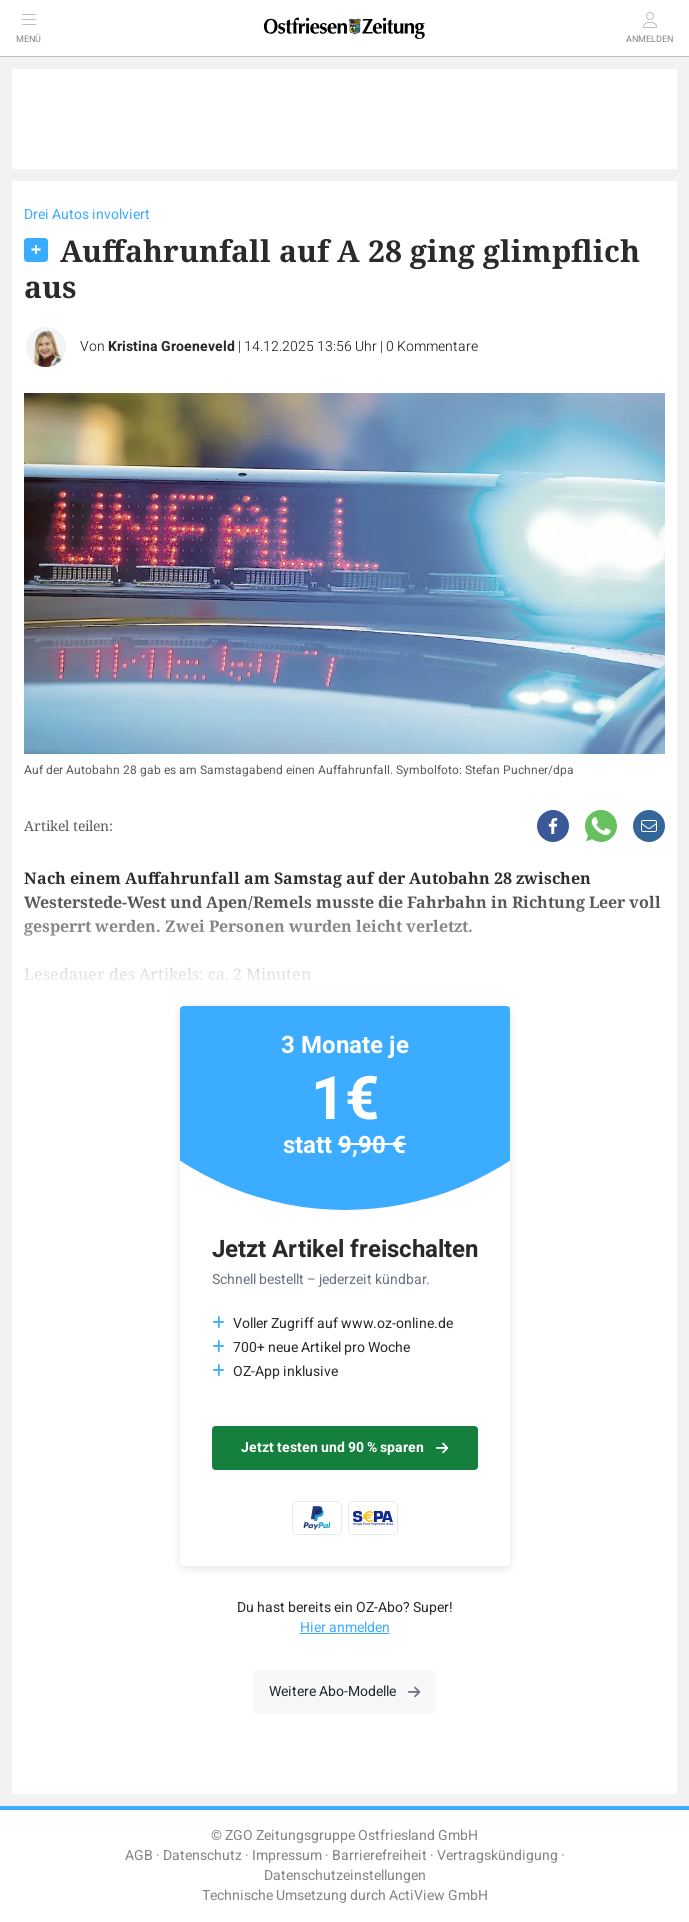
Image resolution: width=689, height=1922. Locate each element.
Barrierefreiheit (379, 1855)
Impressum (287, 1855)
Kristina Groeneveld (171, 346)
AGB (139, 1855)
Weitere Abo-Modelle (344, 1691)
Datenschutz (202, 1855)
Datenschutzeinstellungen (345, 1875)
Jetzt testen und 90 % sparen (344, 1447)
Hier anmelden (345, 1627)
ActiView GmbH (438, 1895)
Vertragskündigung (497, 1855)
